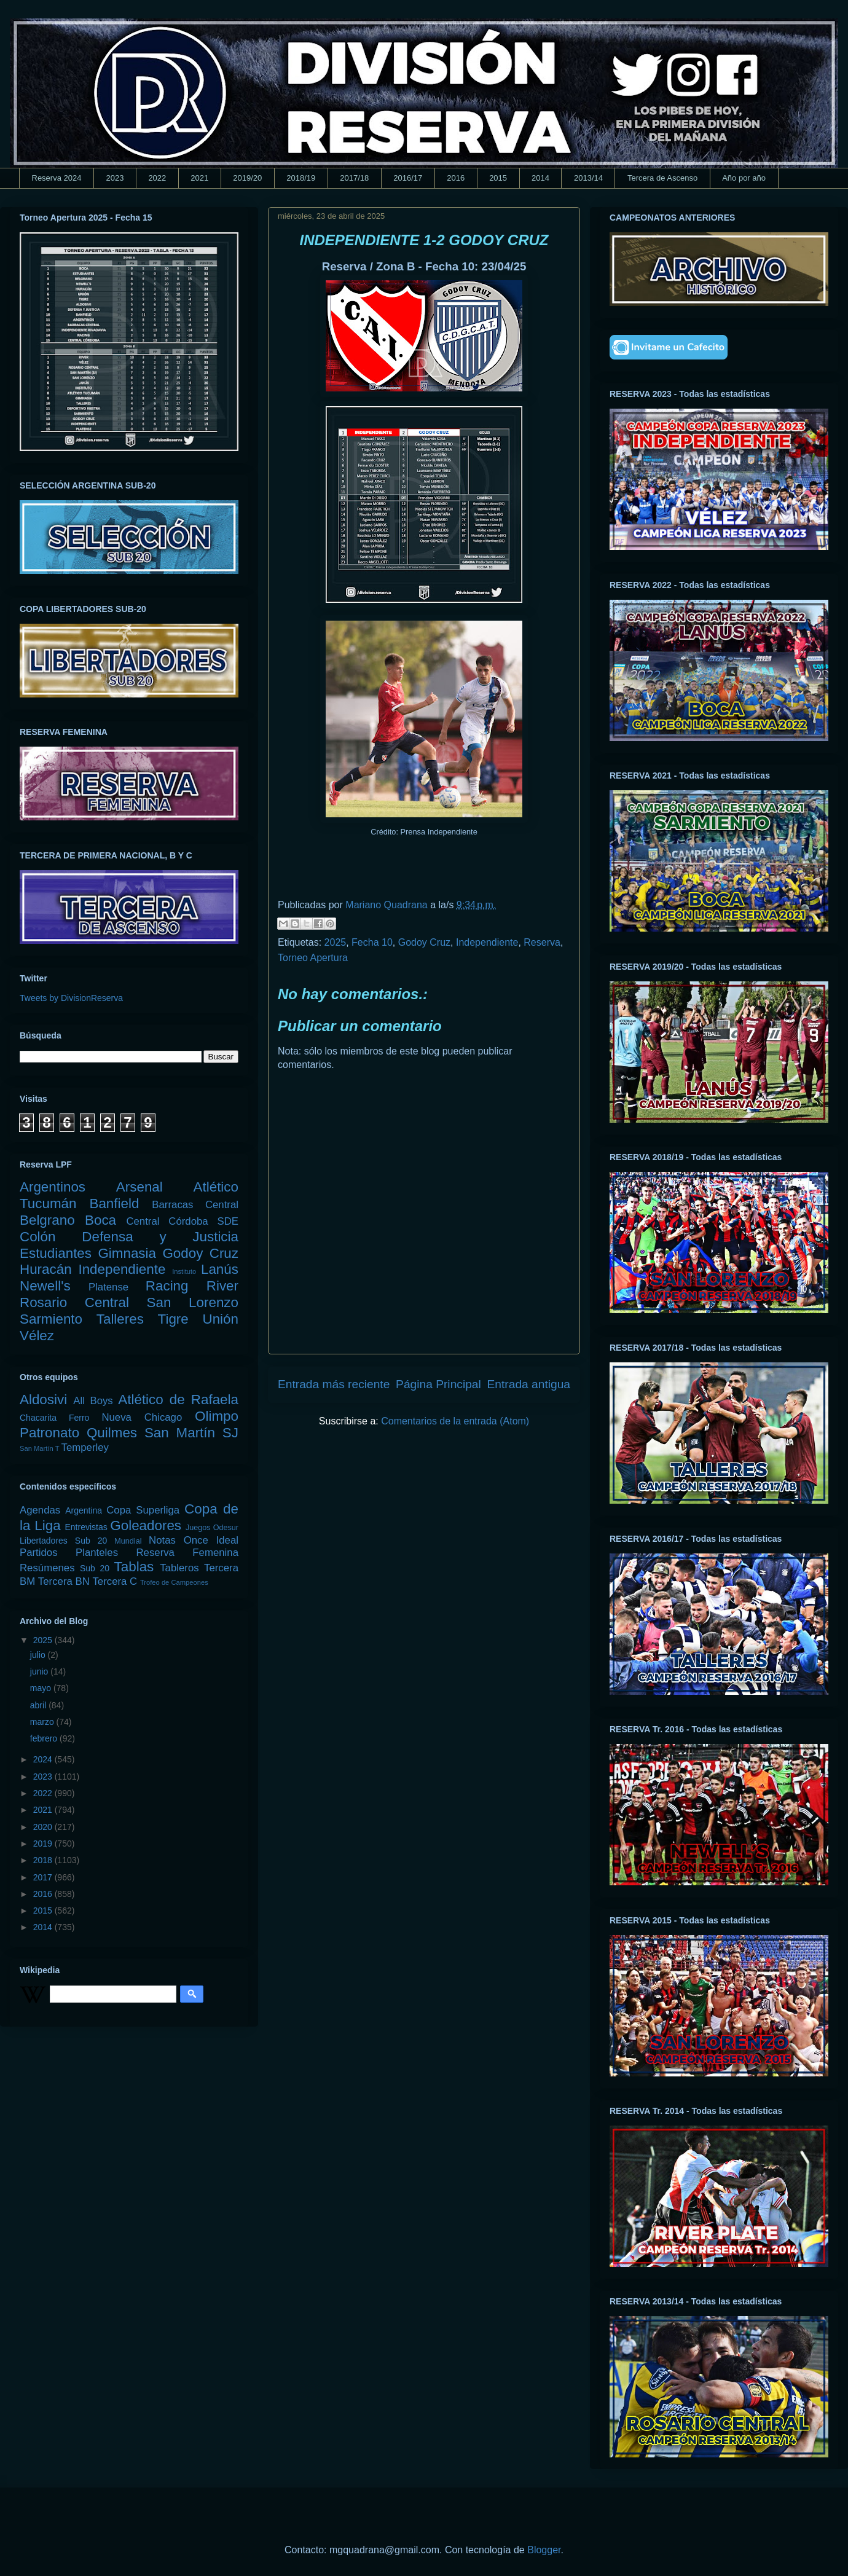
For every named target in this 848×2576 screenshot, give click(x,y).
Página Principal (438, 1384)
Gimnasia (127, 1253)
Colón (38, 1236)
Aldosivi (43, 1399)
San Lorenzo (192, 1302)
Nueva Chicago (141, 1417)
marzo (43, 1722)
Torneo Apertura (313, 957)
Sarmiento (51, 1319)
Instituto (184, 1271)
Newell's (45, 1286)
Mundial (127, 1541)
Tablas (134, 1566)
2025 (335, 942)
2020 (44, 1827)
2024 (44, 1759)
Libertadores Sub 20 (63, 1540)
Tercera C (114, 1581)
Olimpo (216, 1416)
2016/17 (407, 178)
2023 (115, 178)
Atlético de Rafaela (178, 1399)
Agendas (40, 1510)
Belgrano (47, 1220)
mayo (41, 1688)
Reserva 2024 (57, 178)
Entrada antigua (528, 1384)
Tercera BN (64, 1581)
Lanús (219, 1269)
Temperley (85, 1447)
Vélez (37, 1335)
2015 (498, 178)
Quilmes (112, 1432)
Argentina (83, 1510)
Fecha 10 (372, 942)
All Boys (93, 1401)
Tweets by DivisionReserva (71, 998)
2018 (44, 1860)
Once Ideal (211, 1540)
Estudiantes (56, 1253)
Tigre (173, 1319)
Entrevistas (86, 1527)
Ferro (79, 1418)
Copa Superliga (142, 1510)
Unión (220, 1319)
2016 (456, 178)
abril (39, 1705)
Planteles (97, 1552)
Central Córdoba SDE (182, 1221)
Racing (167, 1286)
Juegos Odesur (212, 1527)
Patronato (49, 1432)
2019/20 (247, 178)
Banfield (114, 1203)
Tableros (179, 1568)
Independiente (487, 942)
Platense (108, 1287)
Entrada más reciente (334, 1384)
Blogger (543, 2550)
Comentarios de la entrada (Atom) (455, 1421)
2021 (199, 178)
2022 (157, 178)
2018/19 (300, 178)
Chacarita (38, 1418)
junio (40, 1671)
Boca (100, 1220)
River (222, 1286)
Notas (162, 1540)
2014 (540, 178)
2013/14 (588, 178)
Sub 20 (94, 1568)
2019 (44, 1843)
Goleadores (145, 1525)
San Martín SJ (191, 1432)
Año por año (744, 178)
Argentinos (52, 1187)
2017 (44, 1877)
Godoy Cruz (424, 942)
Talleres (120, 1319)
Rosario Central (74, 1302)
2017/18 (354, 178)
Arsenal (139, 1187)
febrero (45, 1738)
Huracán (46, 1269)
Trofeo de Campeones (174, 1582)
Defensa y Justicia (160, 1236)
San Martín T (39, 1448)
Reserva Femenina (187, 1552)
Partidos (39, 1552)
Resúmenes (47, 1568)
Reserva (542, 942)
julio (39, 1655)
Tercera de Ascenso (662, 178)
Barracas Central (195, 1205)
